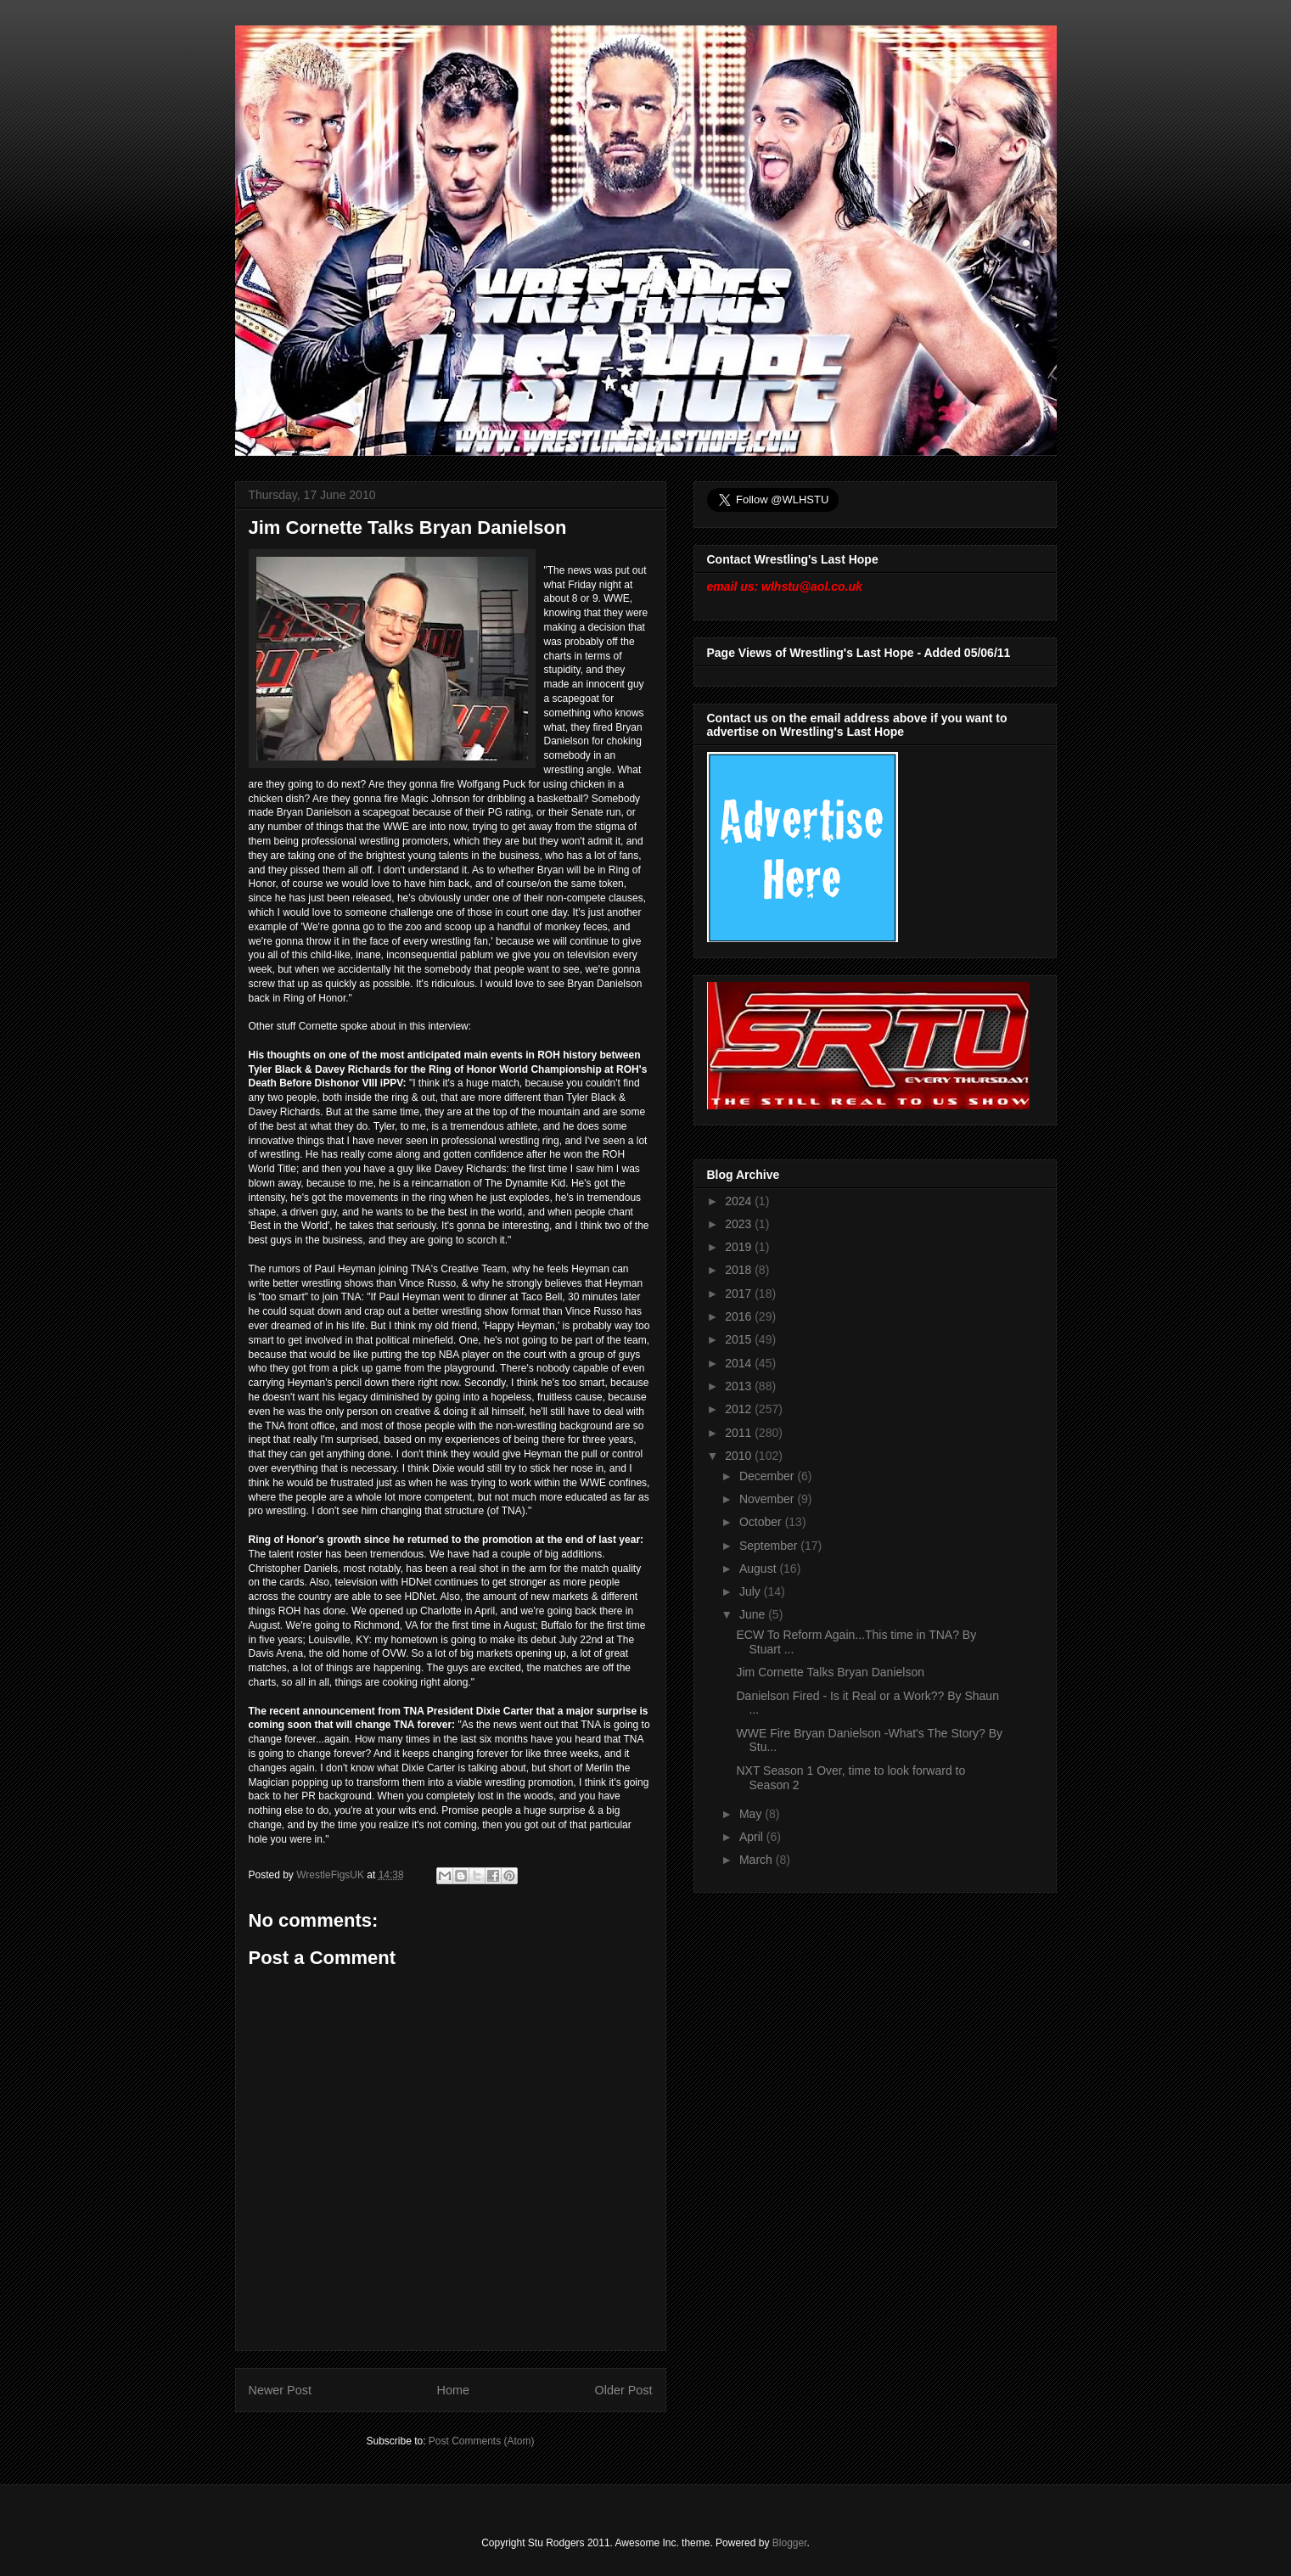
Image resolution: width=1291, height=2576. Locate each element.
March (757, 1859)
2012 (740, 1409)
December (768, 1476)
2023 (740, 1224)
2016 (740, 1316)
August (759, 1568)
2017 (740, 1293)
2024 (740, 1201)
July (751, 1591)
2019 (740, 1247)
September (769, 1545)
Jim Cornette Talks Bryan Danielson (830, 1672)
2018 (740, 1270)
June (753, 1614)
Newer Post (280, 2390)
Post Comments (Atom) (482, 2441)
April (752, 1837)
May (752, 1814)
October (762, 1522)
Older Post (624, 2390)
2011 (740, 1433)
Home (453, 2390)
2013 (740, 1386)
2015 (740, 1339)
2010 (740, 1455)
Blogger (789, 2543)
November (768, 1499)
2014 (740, 1363)
